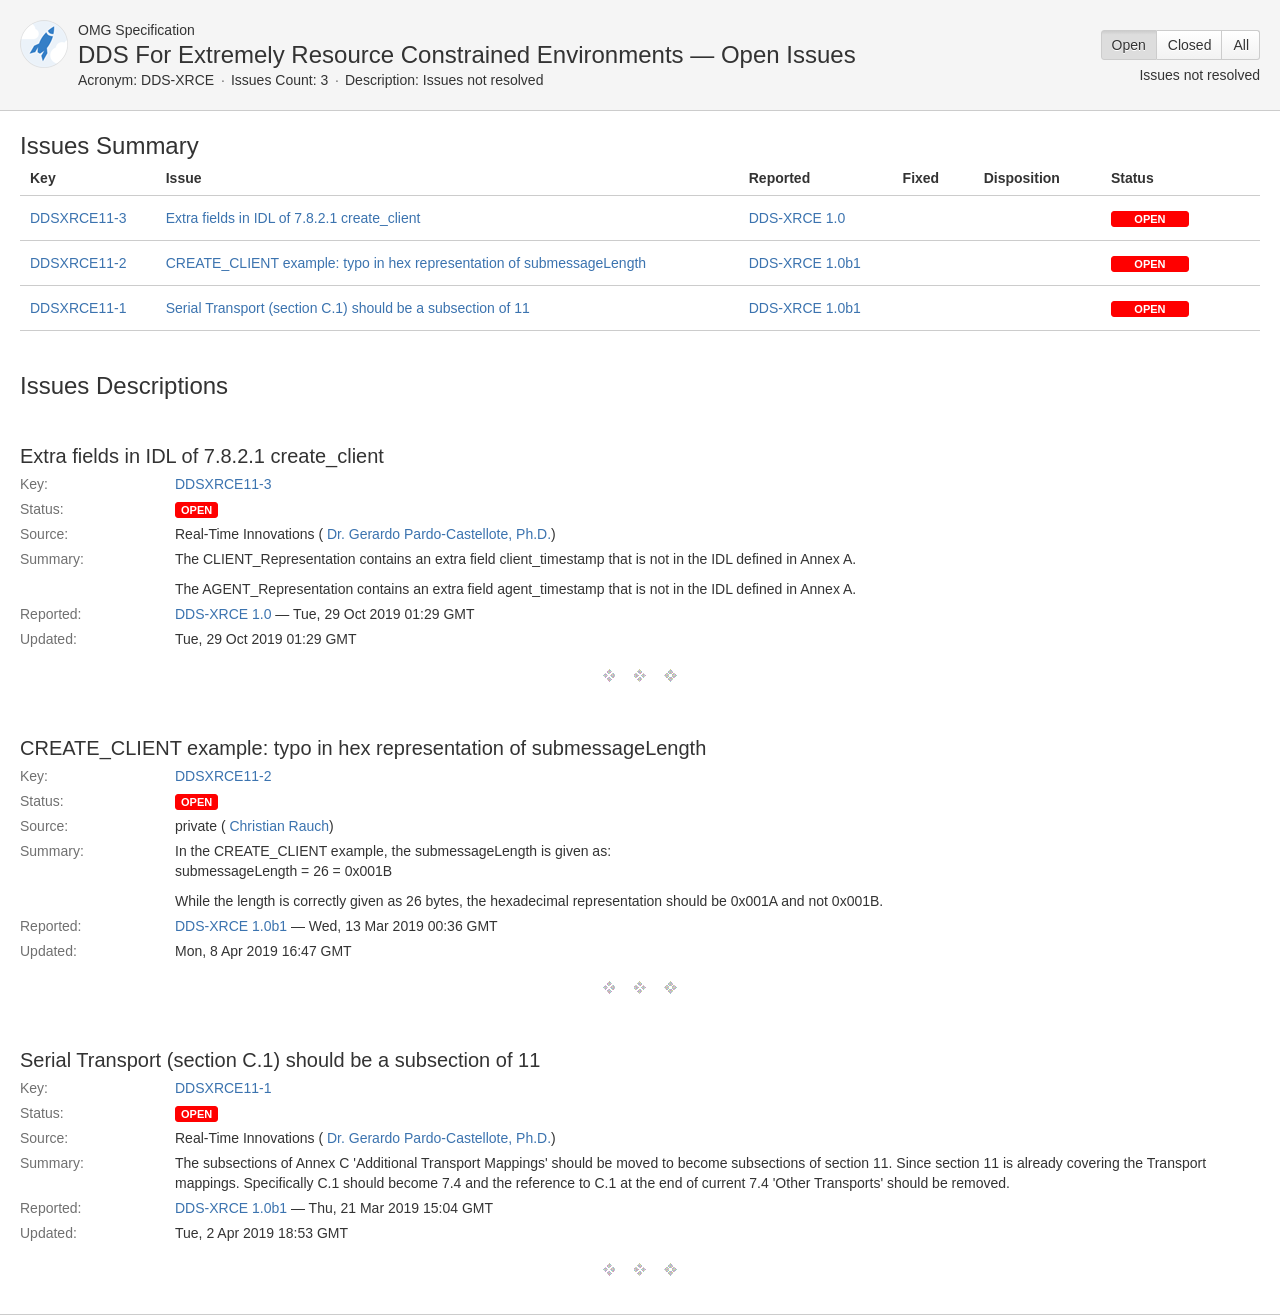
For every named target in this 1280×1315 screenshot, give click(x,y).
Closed (1190, 45)
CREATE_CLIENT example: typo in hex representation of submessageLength (406, 263)
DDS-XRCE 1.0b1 (805, 263)
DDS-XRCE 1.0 (797, 218)
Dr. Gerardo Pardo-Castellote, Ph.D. (439, 534)
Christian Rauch (279, 826)
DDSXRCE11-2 (78, 263)
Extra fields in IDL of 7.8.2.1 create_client (293, 218)
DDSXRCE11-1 (78, 308)
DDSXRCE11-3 (78, 218)
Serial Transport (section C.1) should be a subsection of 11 (348, 308)
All (1241, 45)
